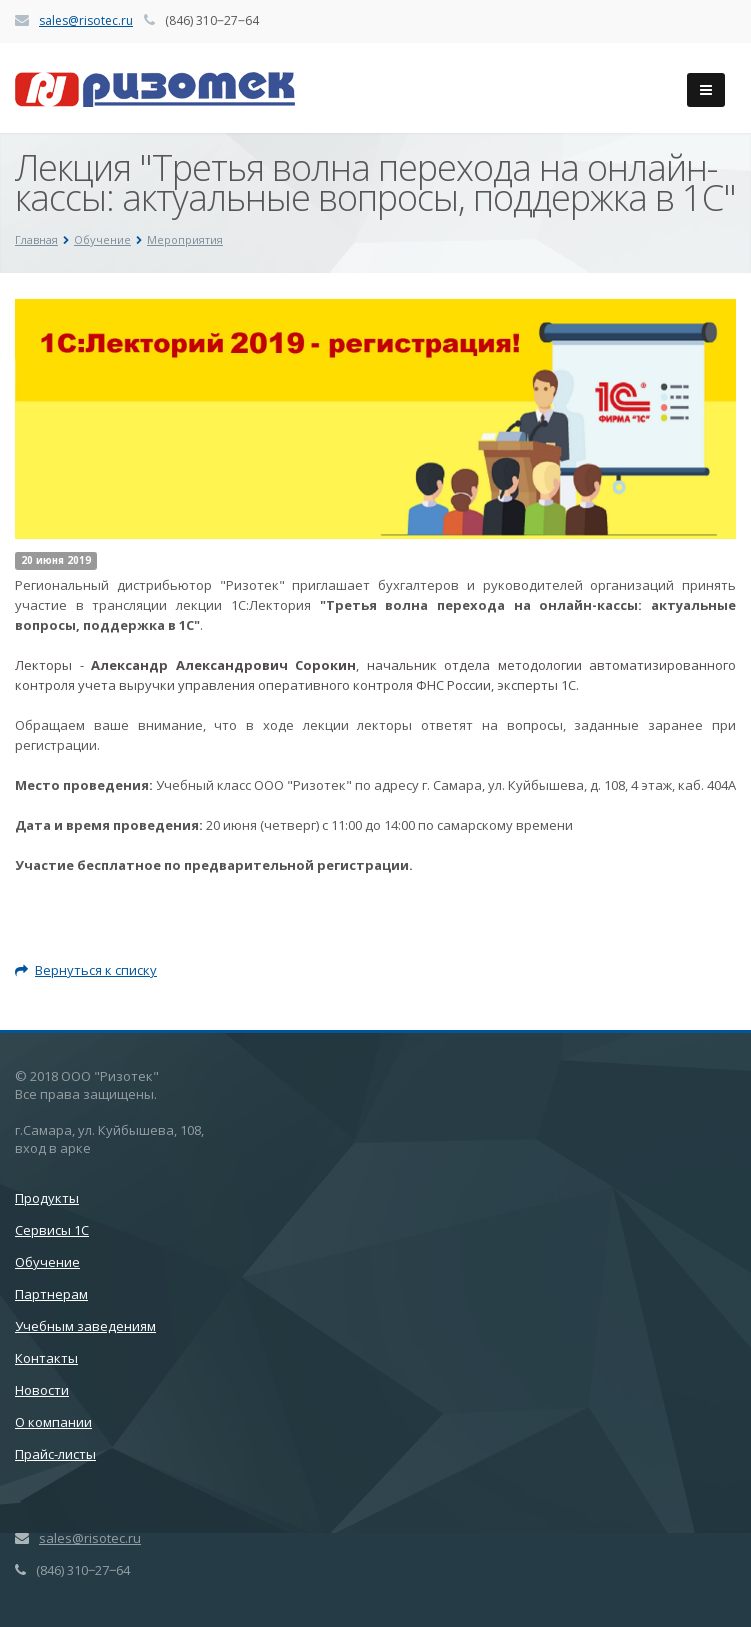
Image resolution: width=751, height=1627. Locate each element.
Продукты (47, 1198)
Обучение (47, 1262)
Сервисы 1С (52, 1230)
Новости (42, 1390)
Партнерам (51, 1294)
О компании (53, 1422)
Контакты (46, 1358)
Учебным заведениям (85, 1326)
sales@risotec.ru (86, 20)
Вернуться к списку (86, 970)
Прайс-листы (55, 1454)
